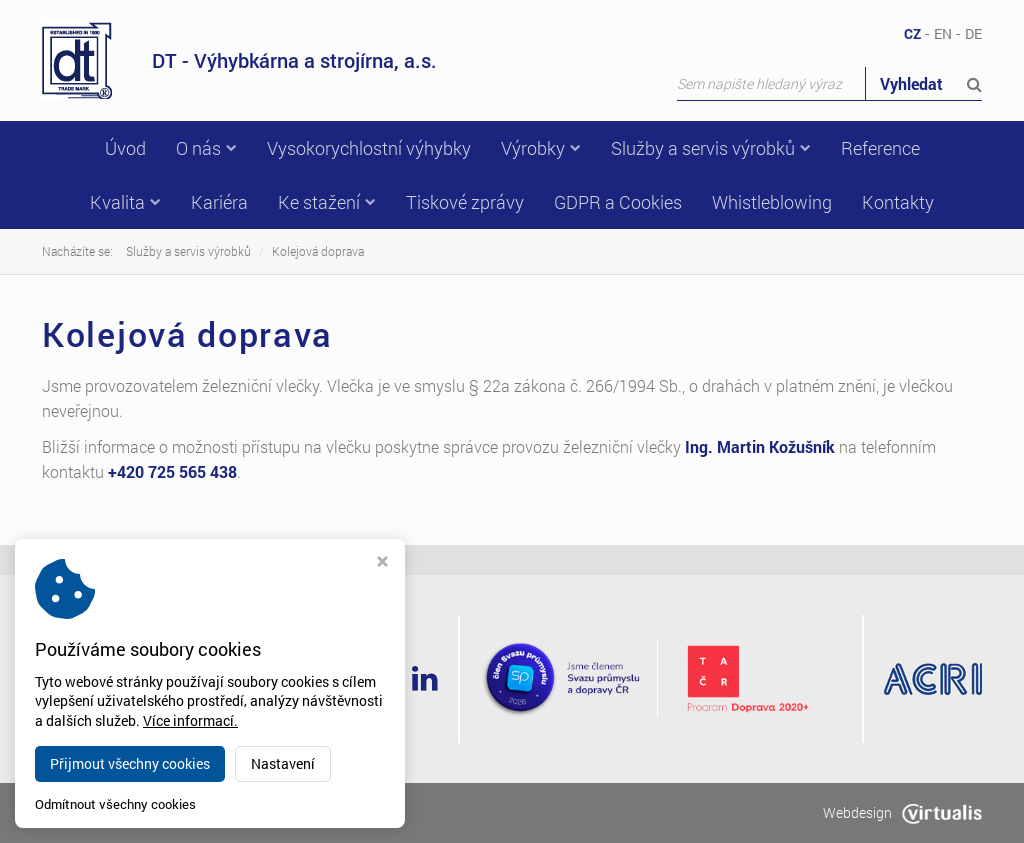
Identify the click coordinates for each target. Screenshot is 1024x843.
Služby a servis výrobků (711, 148)
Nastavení (283, 763)
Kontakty (898, 202)
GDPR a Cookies (618, 202)
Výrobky (541, 148)
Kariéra (219, 202)
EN (943, 33)
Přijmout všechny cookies (130, 763)
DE (973, 33)
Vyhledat (931, 83)
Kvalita (125, 202)
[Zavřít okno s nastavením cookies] (382, 563)
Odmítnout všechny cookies (115, 804)
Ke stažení (327, 202)
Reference (880, 148)
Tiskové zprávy (465, 202)
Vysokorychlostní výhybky (369, 148)
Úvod (125, 148)
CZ (912, 33)
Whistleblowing (772, 202)
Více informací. (190, 720)
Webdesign (902, 812)
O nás (206, 148)
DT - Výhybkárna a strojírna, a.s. (239, 60)
